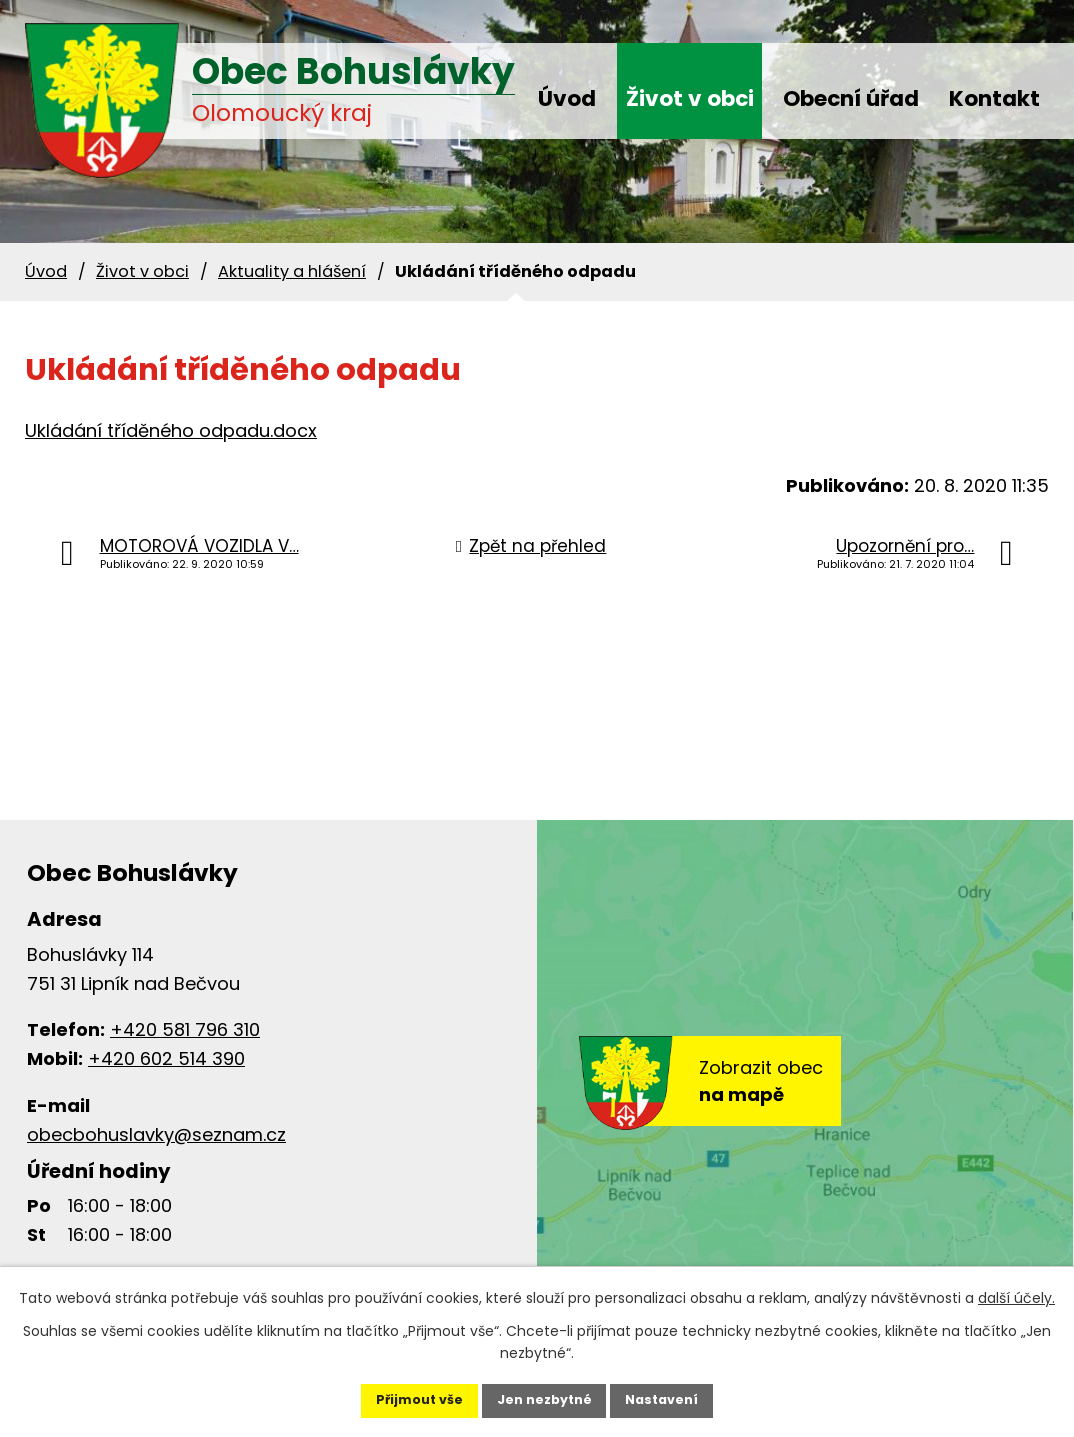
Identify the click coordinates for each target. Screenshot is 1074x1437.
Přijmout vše (392, 1393)
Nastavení (689, 1393)
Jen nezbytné (544, 1393)
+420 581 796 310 (185, 1029)
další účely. (1016, 1284)
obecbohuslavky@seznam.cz (156, 1134)
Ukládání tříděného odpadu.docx (171, 430)
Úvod (567, 98)
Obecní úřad (851, 98)
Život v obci (690, 98)
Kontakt (994, 98)
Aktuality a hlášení (292, 271)
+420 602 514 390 (166, 1058)
